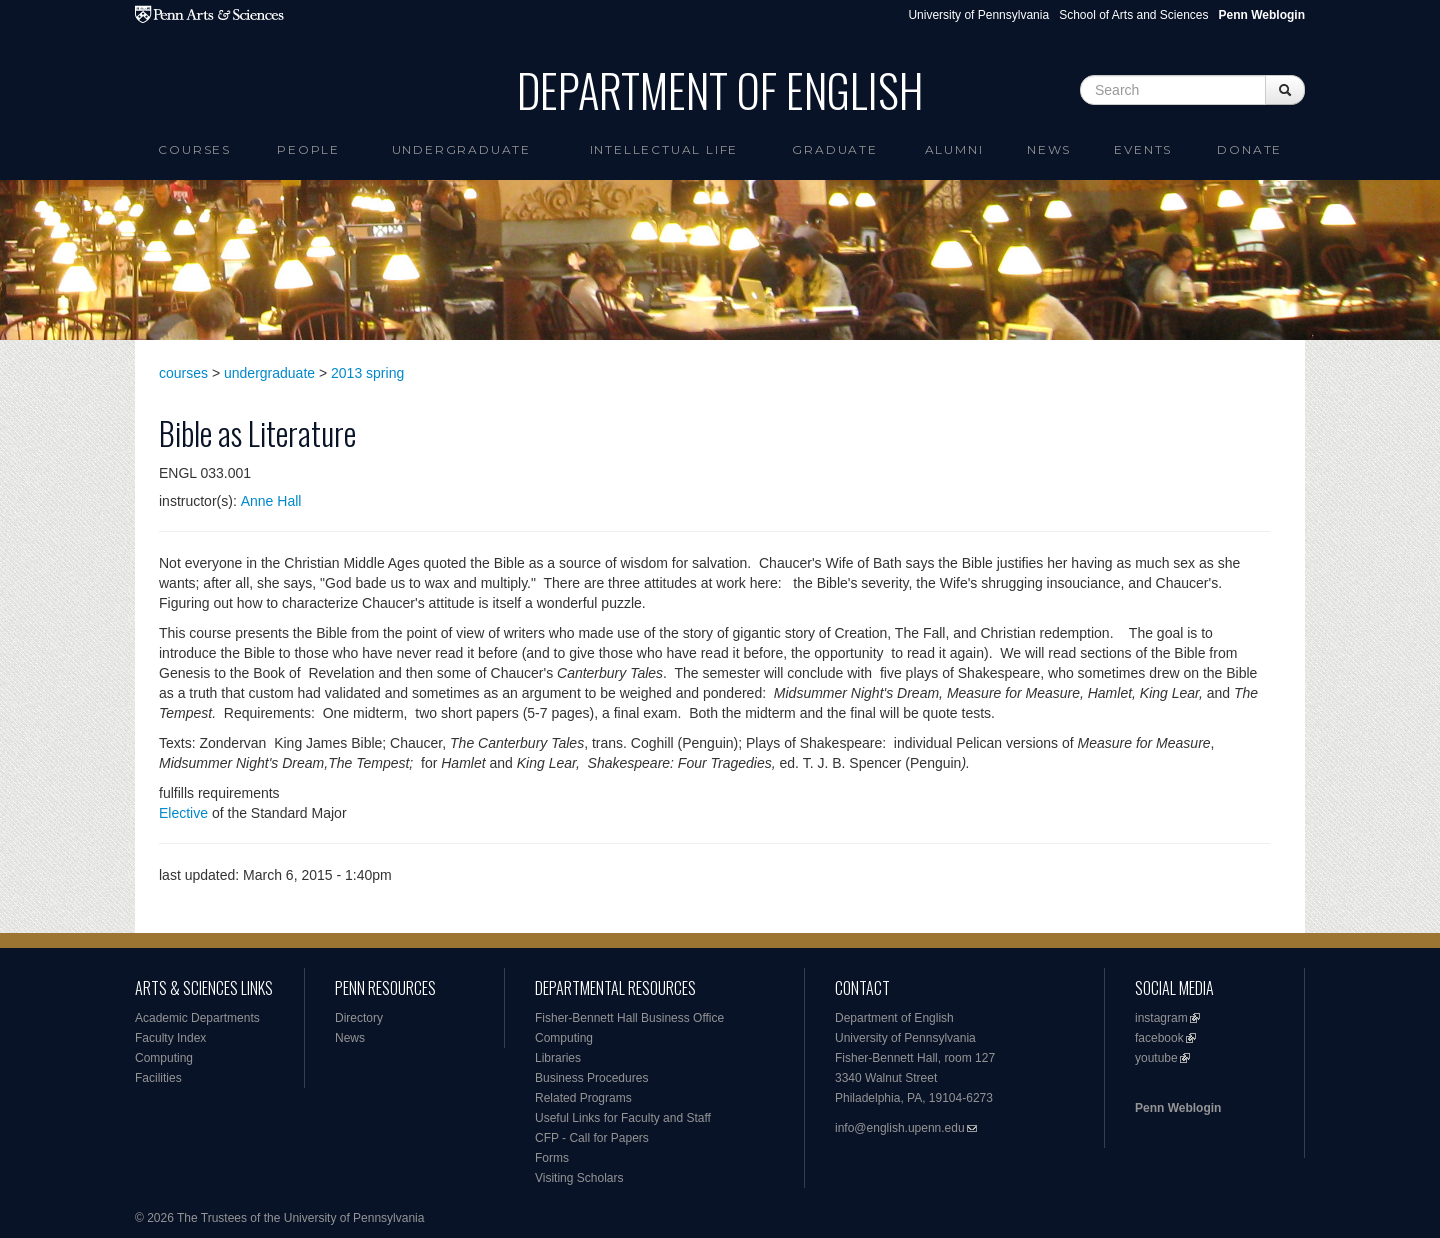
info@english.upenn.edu (900, 1128)
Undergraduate (461, 149)
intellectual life (664, 149)
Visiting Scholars (579, 1178)
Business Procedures (591, 1078)
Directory (359, 1018)
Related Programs (583, 1098)
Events (1143, 149)
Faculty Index (170, 1038)
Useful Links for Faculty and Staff (623, 1118)
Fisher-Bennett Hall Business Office (629, 1018)
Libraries (558, 1058)
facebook (1159, 1038)
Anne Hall (271, 501)
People (308, 149)
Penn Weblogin (1178, 1108)
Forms (552, 1158)
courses (183, 373)
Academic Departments (197, 1018)
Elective (183, 813)
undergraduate (269, 373)
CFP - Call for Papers (592, 1138)
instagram (1161, 1018)
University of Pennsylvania (978, 15)
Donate (1249, 149)
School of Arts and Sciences (1133, 15)
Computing (164, 1058)
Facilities (158, 1078)
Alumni (954, 149)
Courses (194, 149)
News (1049, 149)
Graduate (834, 149)
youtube (1156, 1058)
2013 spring (367, 373)
